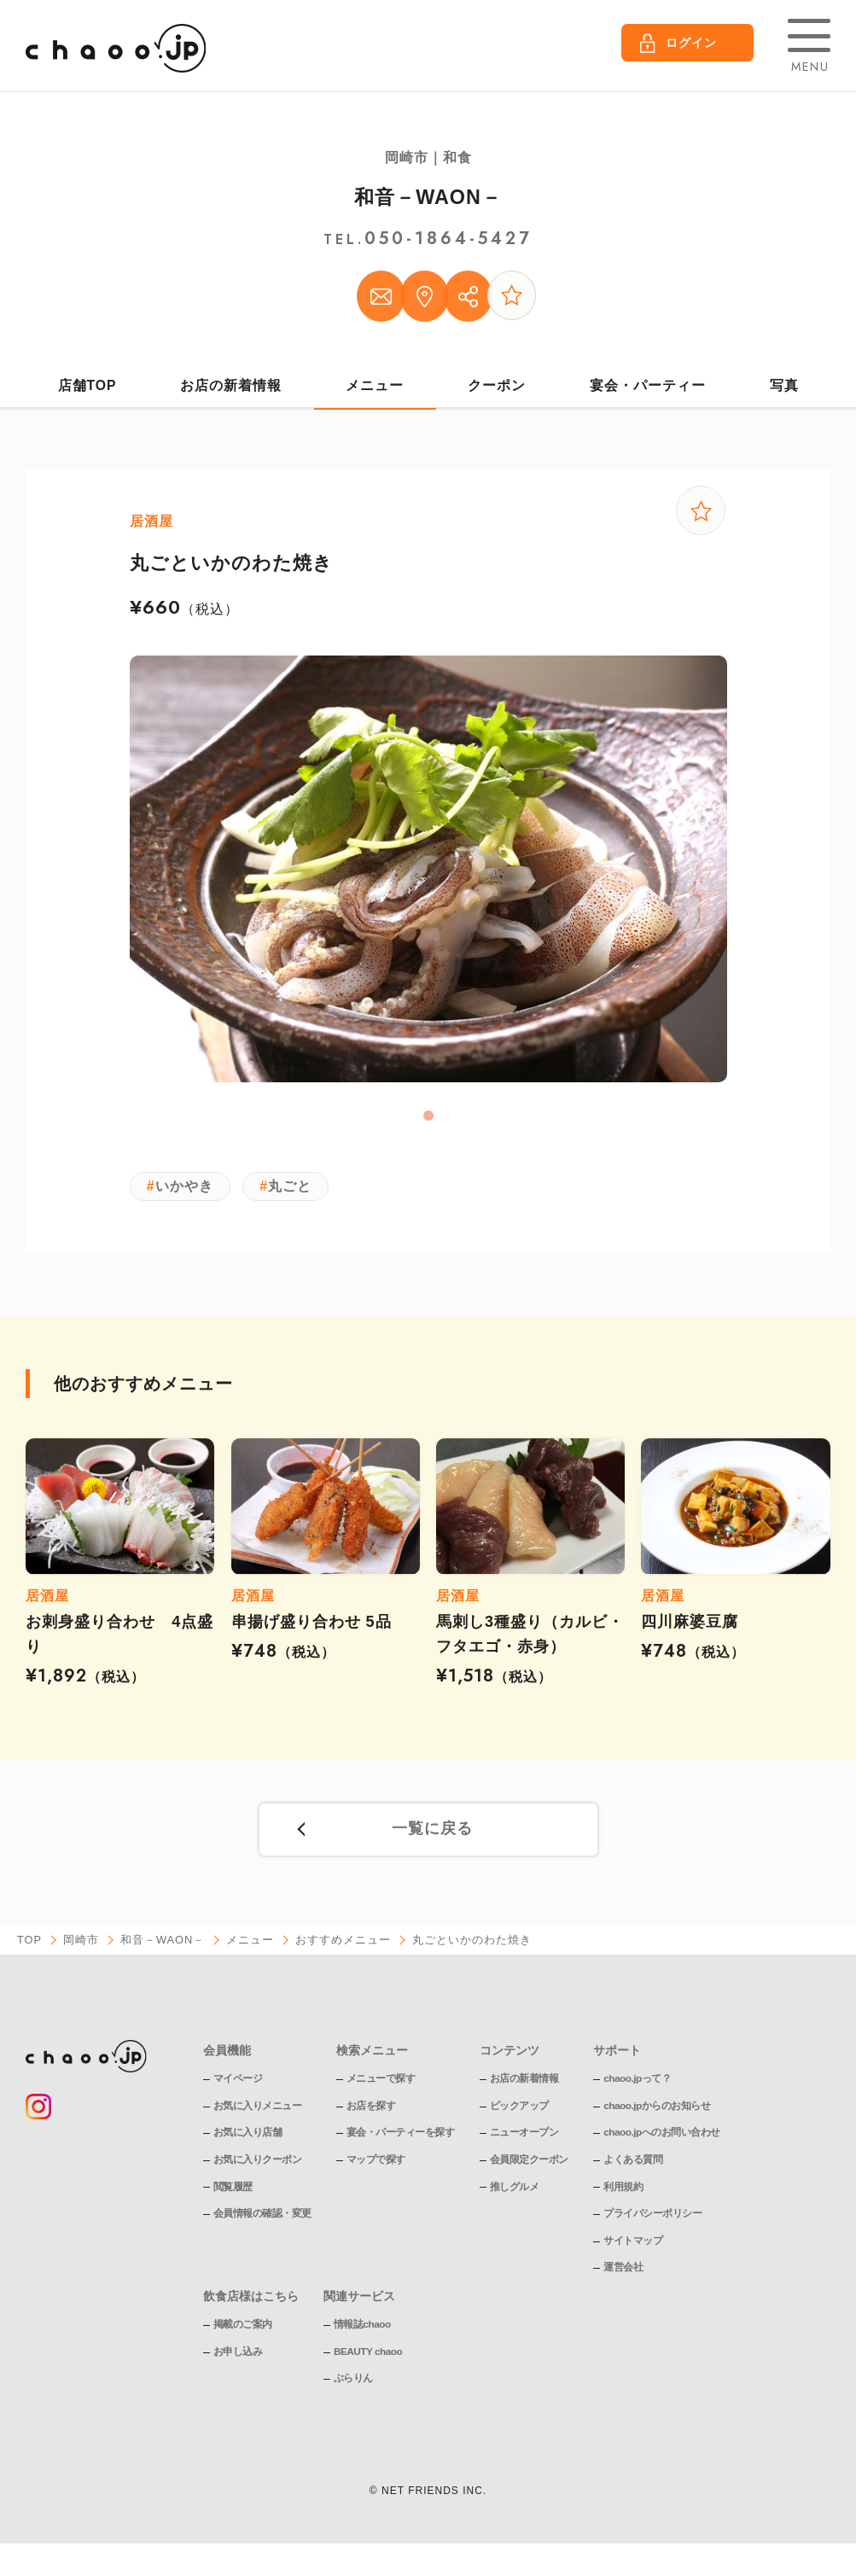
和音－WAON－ (428, 196)
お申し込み (238, 2360)
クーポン (497, 389)
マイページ (238, 2087)
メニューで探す (381, 2087)
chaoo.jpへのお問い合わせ (661, 2141)
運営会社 (623, 2276)
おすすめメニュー (345, 1949)
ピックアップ (519, 2114)
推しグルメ (514, 2195)
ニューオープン (524, 2141)
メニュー (375, 389)
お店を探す (371, 2114)
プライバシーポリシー (652, 2222)
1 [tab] (428, 1121)
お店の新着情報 (231, 389)
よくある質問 (632, 2168)
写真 (784, 389)
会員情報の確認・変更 (262, 2222)
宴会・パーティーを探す (400, 2141)
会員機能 (227, 2059)
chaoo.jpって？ (637, 2087)
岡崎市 (82, 1949)
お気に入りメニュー (257, 2114)
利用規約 (623, 2195)
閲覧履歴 (233, 2195)
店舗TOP (87, 389)
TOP (30, 1949)
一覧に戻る (432, 1837)
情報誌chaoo (362, 2333)
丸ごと (294, 1192)
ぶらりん (353, 2386)
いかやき (185, 1192)
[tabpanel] (428, 874)
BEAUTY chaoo (369, 2360)
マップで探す (375, 2168)
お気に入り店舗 (247, 2141)
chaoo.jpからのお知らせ (657, 2114)
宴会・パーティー (648, 389)
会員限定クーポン (529, 2168)
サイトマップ (632, 2249)
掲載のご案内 (242, 2333)
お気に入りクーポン (257, 2168)
